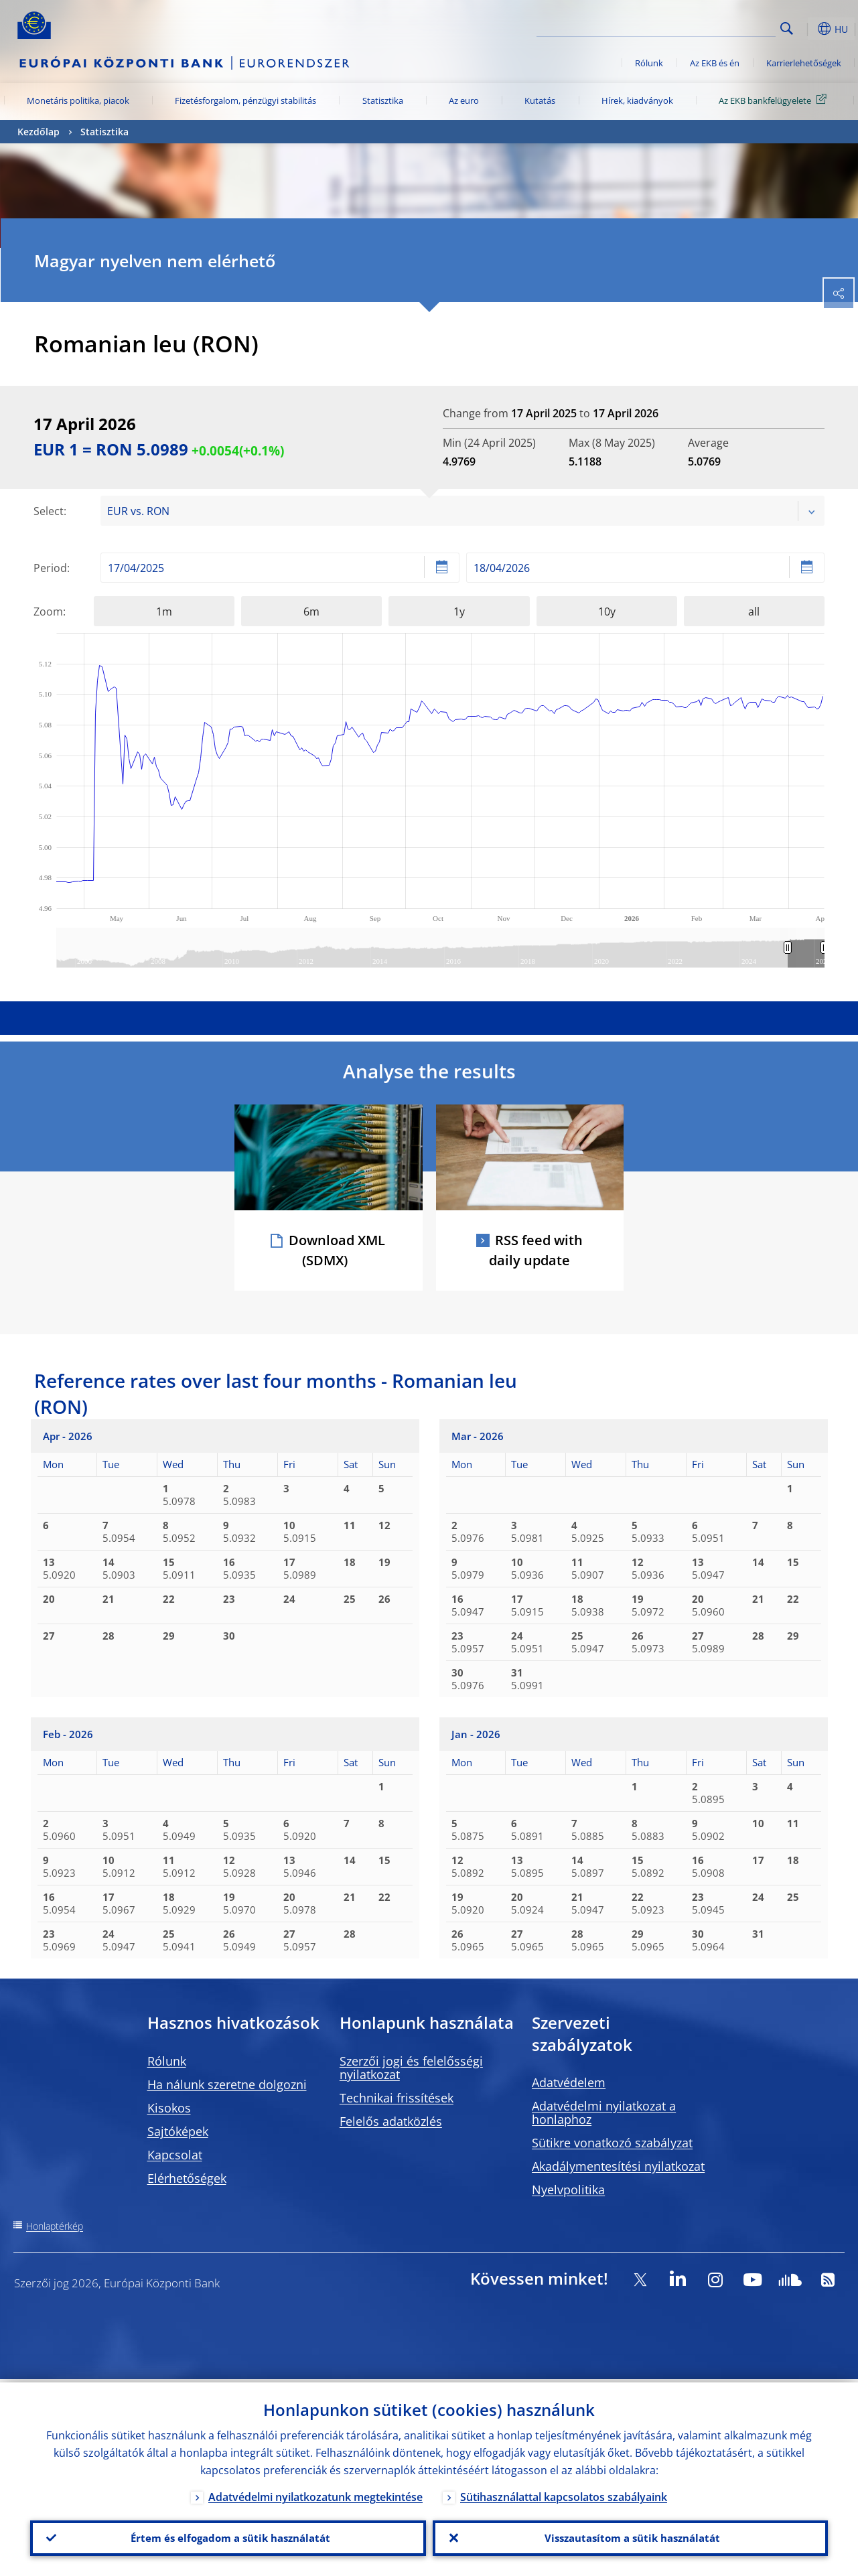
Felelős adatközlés (391, 2121)
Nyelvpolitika (568, 2189)
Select (48, 511)
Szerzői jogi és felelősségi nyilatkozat (411, 2067)
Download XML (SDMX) (337, 1250)
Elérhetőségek (186, 2178)
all (754, 611)
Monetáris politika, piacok (78, 100)
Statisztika (382, 100)
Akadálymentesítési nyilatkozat (618, 2166)
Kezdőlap (38, 131)
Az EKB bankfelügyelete (775, 99)
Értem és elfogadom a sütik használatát (227, 2536)
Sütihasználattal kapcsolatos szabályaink (563, 2493)
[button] (808, 28)
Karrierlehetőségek (803, 63)
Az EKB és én (714, 63)
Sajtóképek (177, 2131)
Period (50, 568)
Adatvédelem (568, 2082)
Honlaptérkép (54, 2226)
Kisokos (169, 2108)
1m (164, 611)
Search (787, 28)
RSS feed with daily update (536, 1250)
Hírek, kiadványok (637, 100)
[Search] (709, 27)
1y (459, 611)
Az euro (464, 100)
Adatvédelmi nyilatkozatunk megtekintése (315, 2493)
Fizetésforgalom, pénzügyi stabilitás (245, 100)
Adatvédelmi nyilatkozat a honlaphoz (604, 2112)
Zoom (48, 611)
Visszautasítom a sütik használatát (630, 2536)
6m (311, 611)
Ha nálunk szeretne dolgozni (227, 2084)
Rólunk (649, 63)
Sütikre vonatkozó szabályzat (612, 2143)
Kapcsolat (174, 2155)
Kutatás (539, 100)
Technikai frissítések (396, 2098)
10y (607, 611)
